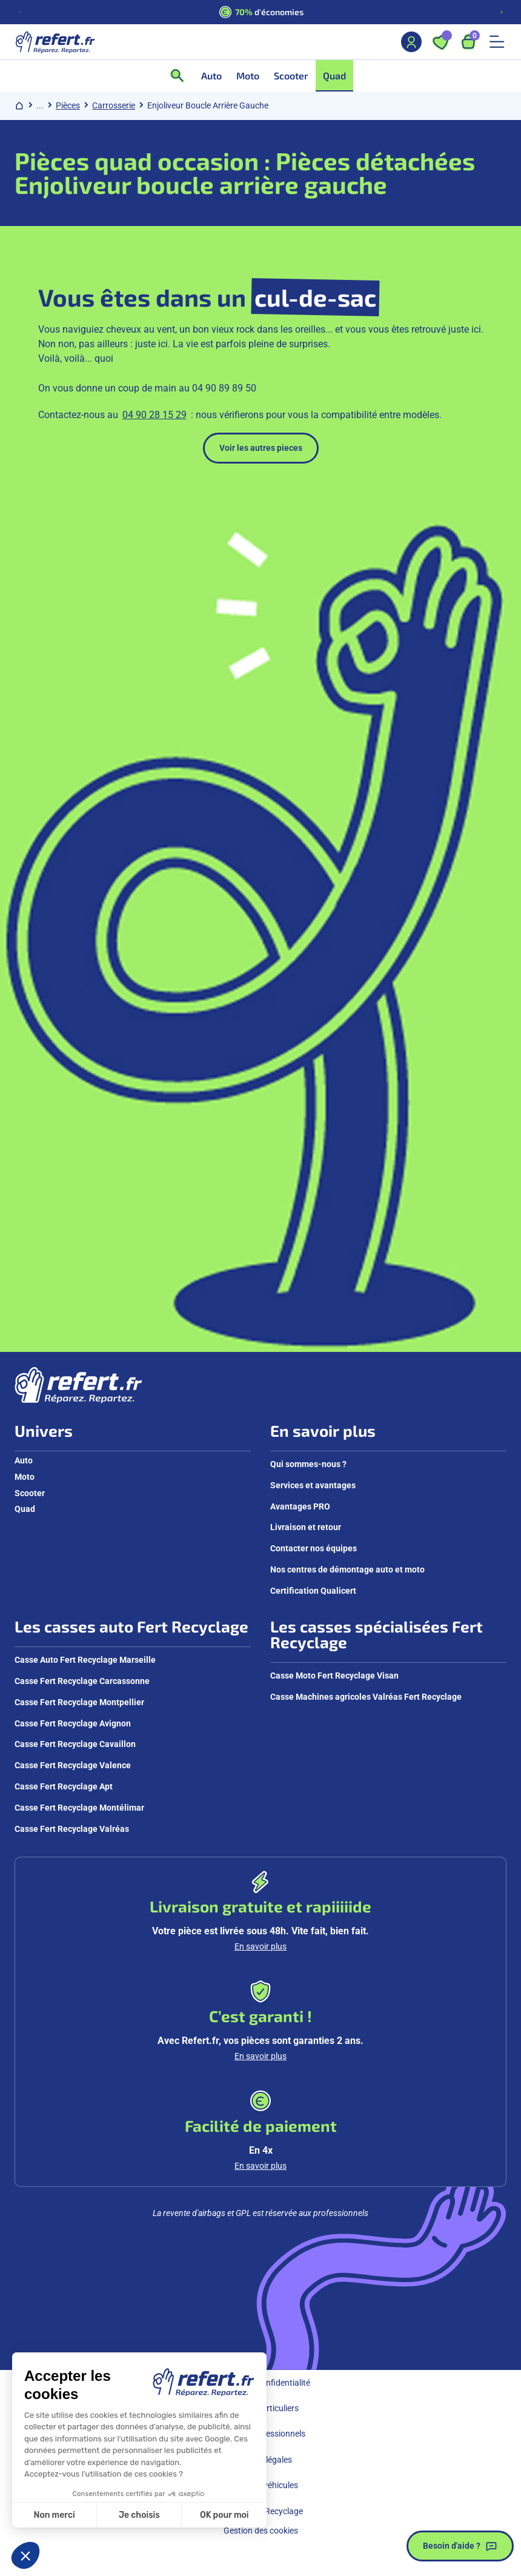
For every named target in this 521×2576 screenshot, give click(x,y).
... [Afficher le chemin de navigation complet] (40, 105)
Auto (24, 1460)
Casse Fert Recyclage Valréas (72, 1829)
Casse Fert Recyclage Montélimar (79, 1807)
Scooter (30, 1493)
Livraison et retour (305, 1527)
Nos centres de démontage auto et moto (347, 1569)
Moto (25, 1477)
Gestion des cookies (261, 2530)
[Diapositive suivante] (501, 12)
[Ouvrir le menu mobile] (496, 42)
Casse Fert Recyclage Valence (73, 1765)
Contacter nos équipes (313, 1548)
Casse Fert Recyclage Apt (64, 1786)
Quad (25, 1509)
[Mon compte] (411, 42)
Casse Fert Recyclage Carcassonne (82, 1681)
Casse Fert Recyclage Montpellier (79, 1702)
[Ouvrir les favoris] (440, 42)
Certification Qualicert (313, 1591)
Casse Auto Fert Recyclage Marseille (85, 1660)
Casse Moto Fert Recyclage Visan (334, 1675)
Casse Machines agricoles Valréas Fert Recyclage (366, 1697)
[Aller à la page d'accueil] (55, 41)
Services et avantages (313, 1485)
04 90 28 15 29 (154, 415)
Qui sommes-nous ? (308, 1464)
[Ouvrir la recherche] (181, 75)
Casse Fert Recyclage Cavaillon (75, 1744)
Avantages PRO (300, 1506)
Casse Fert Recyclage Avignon (73, 1723)
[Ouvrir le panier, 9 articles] (468, 42)
